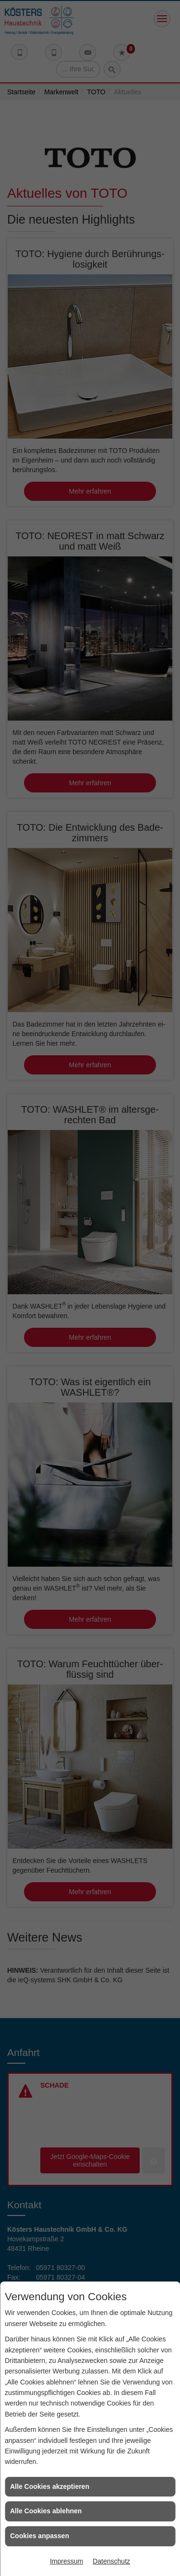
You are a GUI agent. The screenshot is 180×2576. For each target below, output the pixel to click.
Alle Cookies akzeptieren (49, 2486)
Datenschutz (111, 2561)
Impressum (66, 2561)
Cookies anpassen (39, 2536)
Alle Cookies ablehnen (46, 2511)
